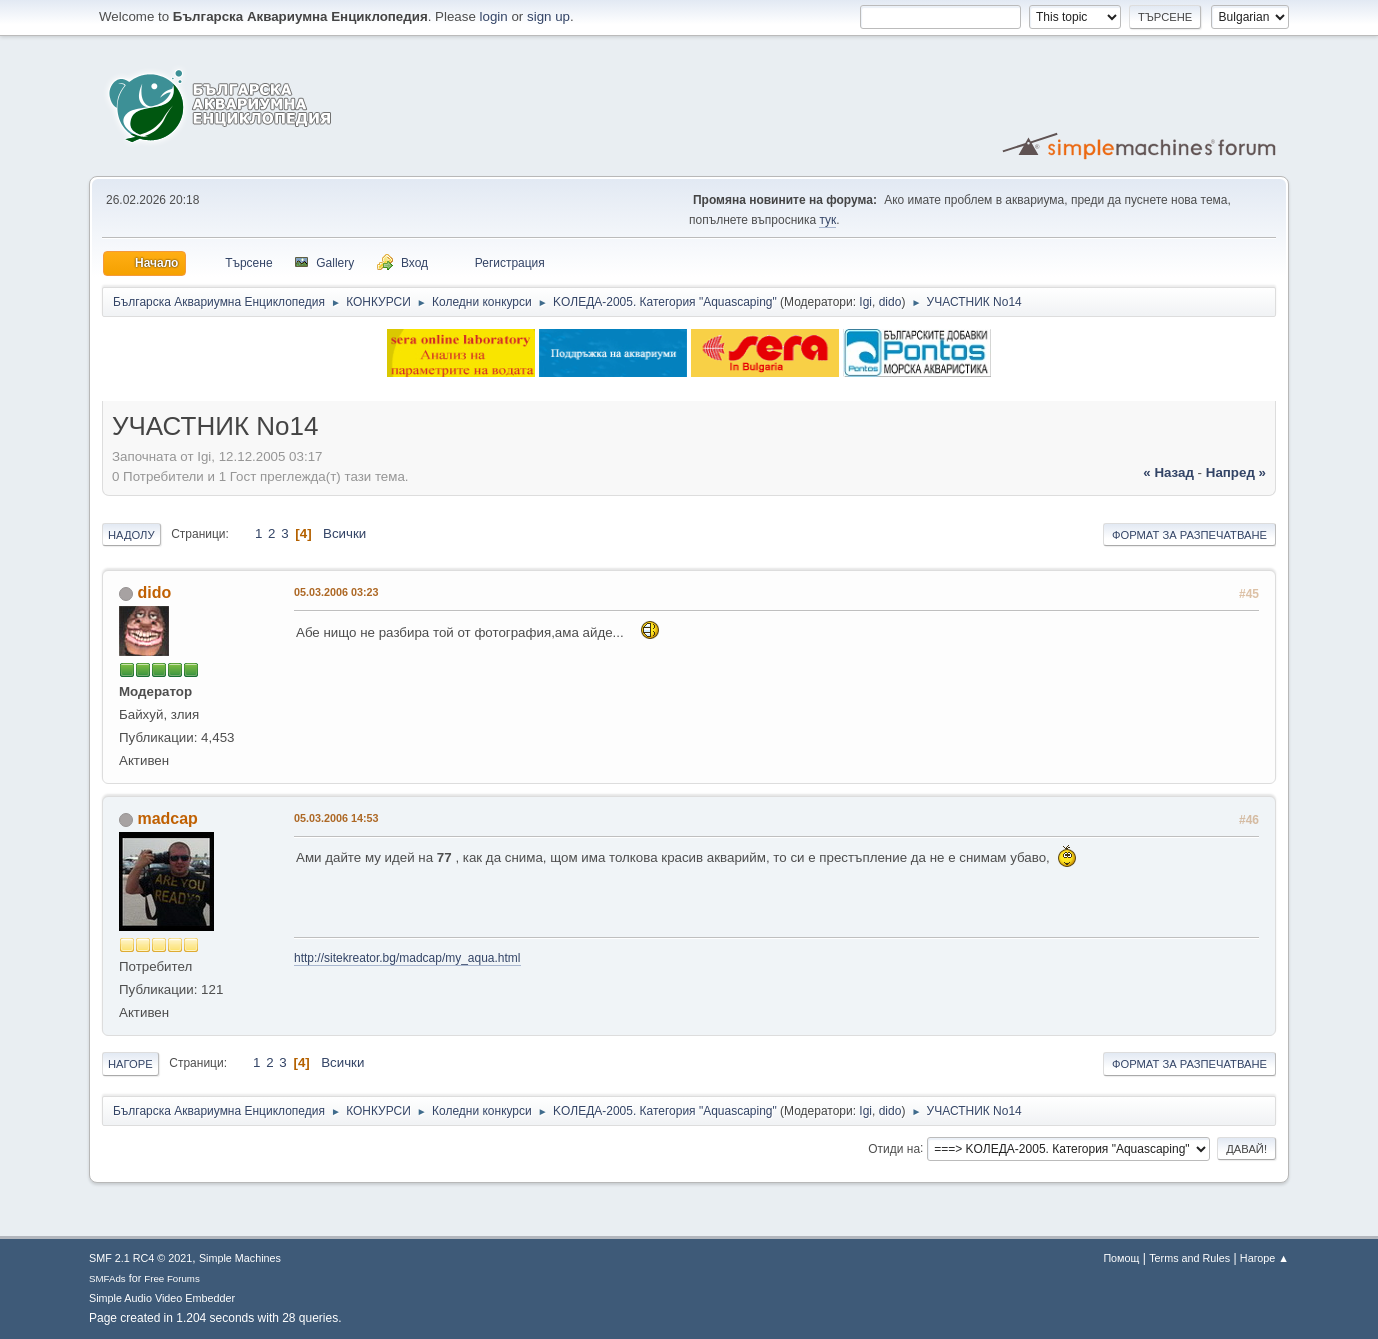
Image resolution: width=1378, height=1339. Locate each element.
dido (890, 302)
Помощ (1121, 1258)
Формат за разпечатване (1189, 535)
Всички (344, 533)
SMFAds (107, 1278)
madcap (167, 818)
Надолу (131, 535)
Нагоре (130, 1064)
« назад (1168, 472)
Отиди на (894, 1148)
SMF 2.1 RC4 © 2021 (140, 1258)
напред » (1236, 472)
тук (827, 220)
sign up (548, 16)
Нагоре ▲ (1264, 1258)
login (494, 16)
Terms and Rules (1189, 1258)
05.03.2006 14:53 (336, 818)
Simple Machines (240, 1258)
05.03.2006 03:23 (336, 592)
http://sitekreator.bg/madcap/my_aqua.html (407, 958)
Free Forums (172, 1278)
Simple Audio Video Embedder (162, 1298)
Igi (865, 302)
